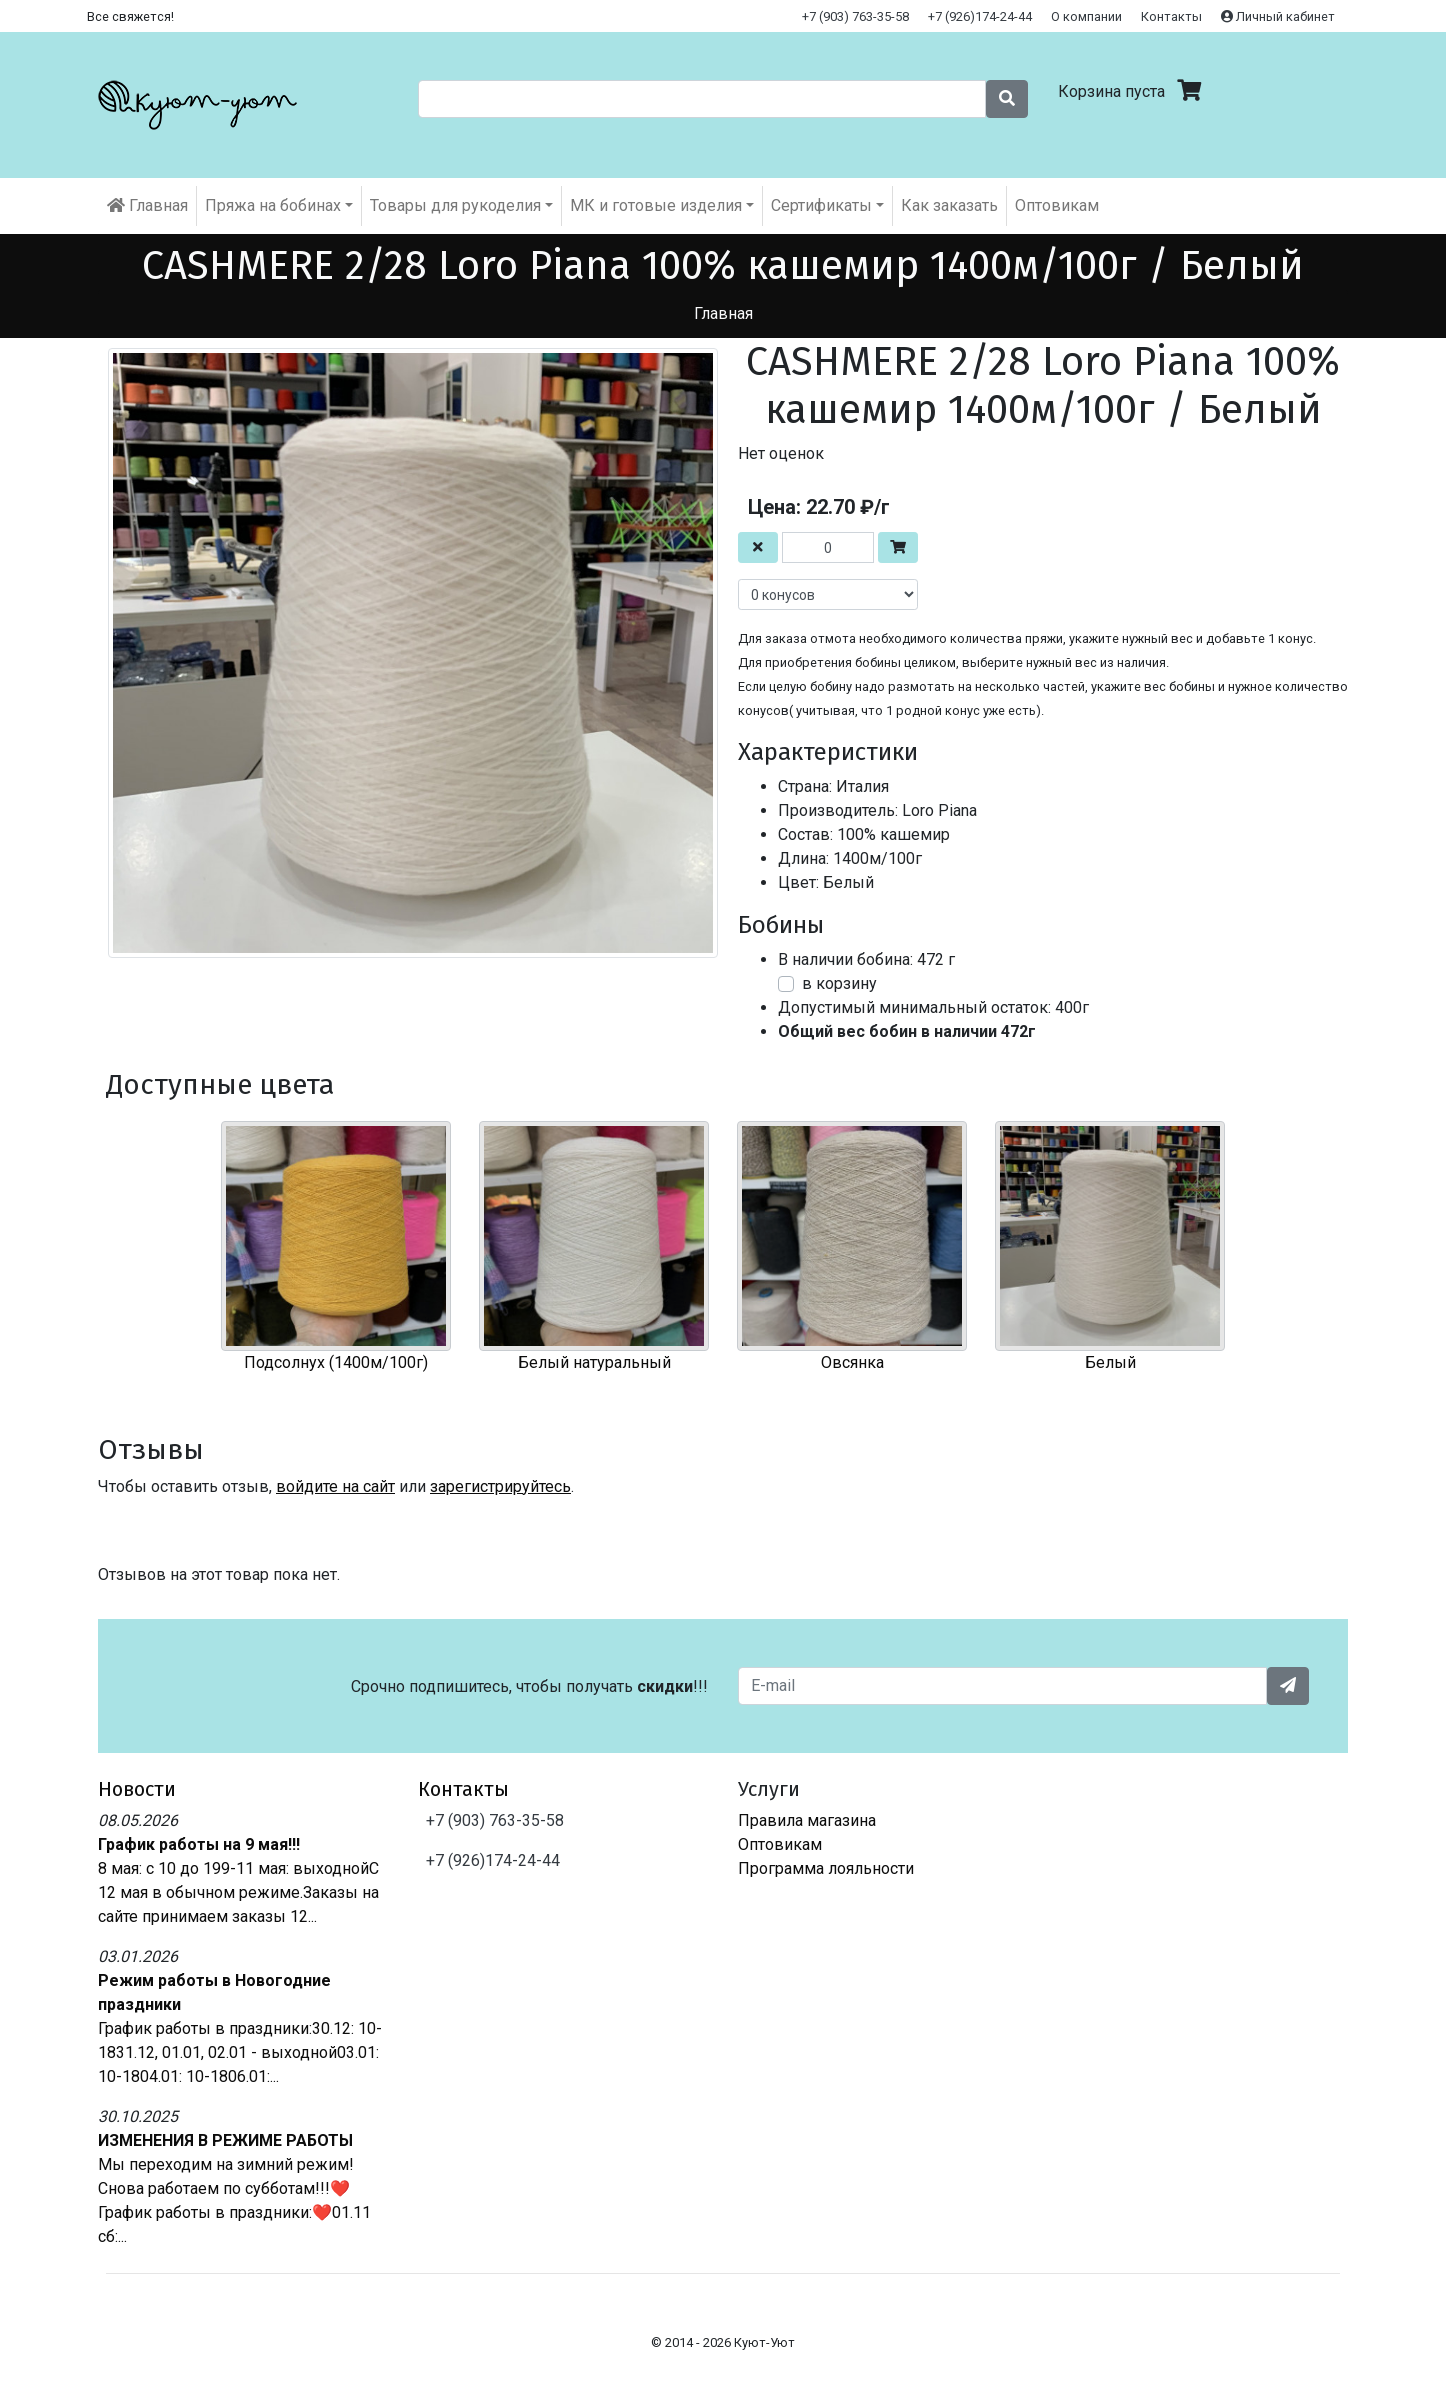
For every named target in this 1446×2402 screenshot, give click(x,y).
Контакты (1171, 16)
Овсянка (852, 1362)
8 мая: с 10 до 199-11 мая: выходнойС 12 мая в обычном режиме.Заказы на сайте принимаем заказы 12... (238, 1892)
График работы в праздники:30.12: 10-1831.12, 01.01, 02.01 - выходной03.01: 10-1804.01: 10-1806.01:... (240, 2052)
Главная (147, 205)
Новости (137, 1789)
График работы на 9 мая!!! (199, 1844)
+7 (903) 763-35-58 (855, 16)
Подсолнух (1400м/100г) (336, 1362)
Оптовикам (1057, 205)
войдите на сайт (335, 1486)
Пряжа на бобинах (273, 205)
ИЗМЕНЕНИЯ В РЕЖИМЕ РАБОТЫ (225, 2140)
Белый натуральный (594, 1362)
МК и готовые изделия (656, 205)
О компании (1086, 16)
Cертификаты (821, 205)
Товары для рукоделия (455, 205)
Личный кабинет (1278, 16)
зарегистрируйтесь (500, 1486)
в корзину (839, 983)
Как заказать (949, 205)
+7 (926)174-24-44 (980, 16)
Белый (1110, 1362)
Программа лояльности (826, 1868)
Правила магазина (807, 1820)
